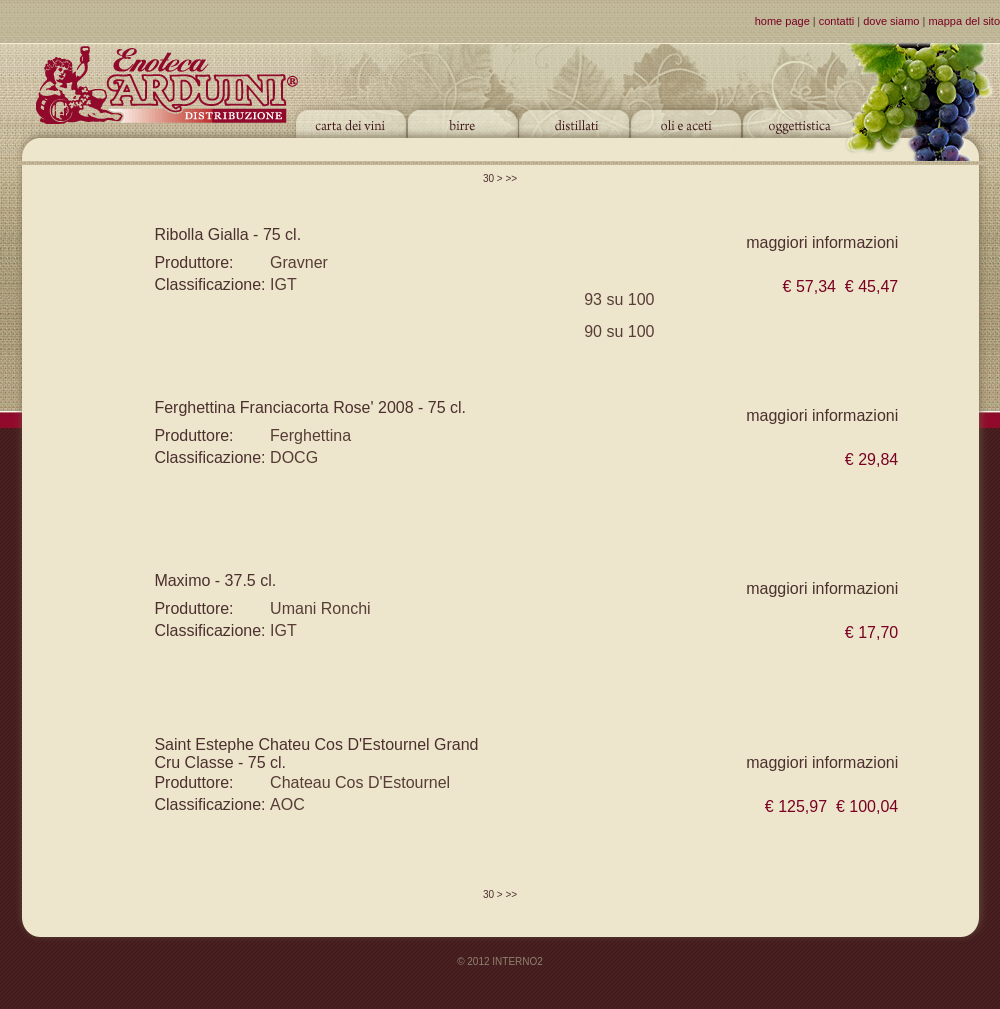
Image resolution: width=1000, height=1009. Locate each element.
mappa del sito (964, 21)
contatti (836, 21)
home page (782, 21)
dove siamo (891, 21)
